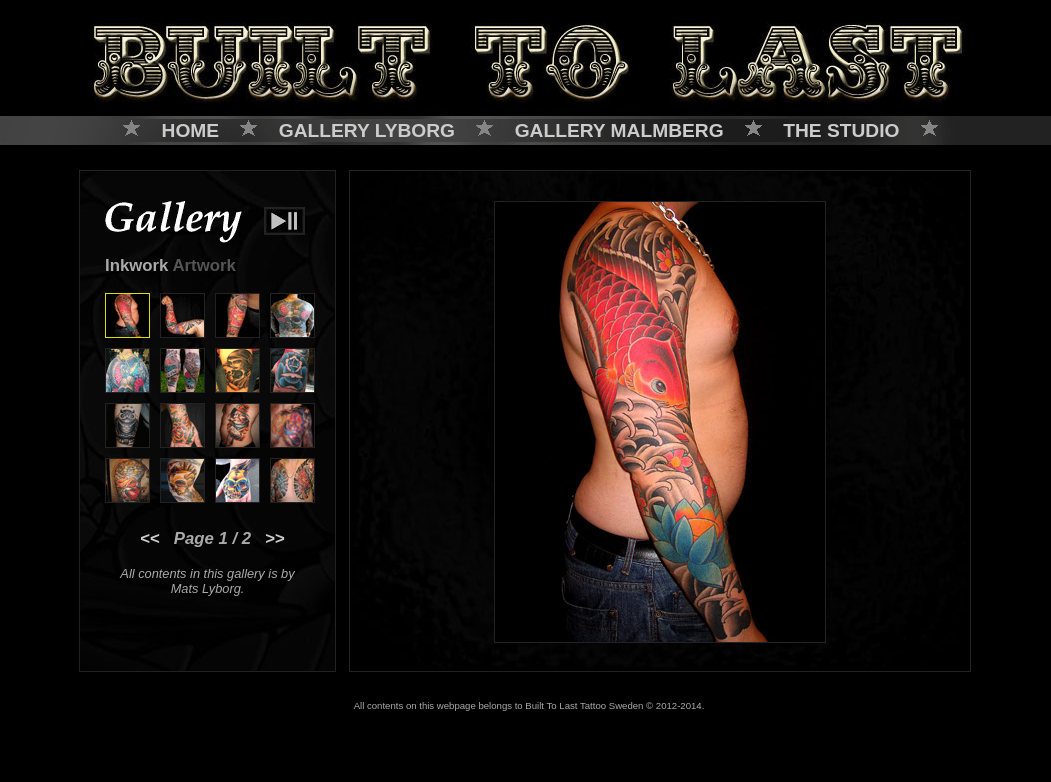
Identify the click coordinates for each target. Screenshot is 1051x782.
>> (275, 538)
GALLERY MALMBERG (619, 130)
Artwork (203, 265)
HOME (191, 130)
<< (150, 538)
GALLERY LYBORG (367, 130)
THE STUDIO (841, 130)
